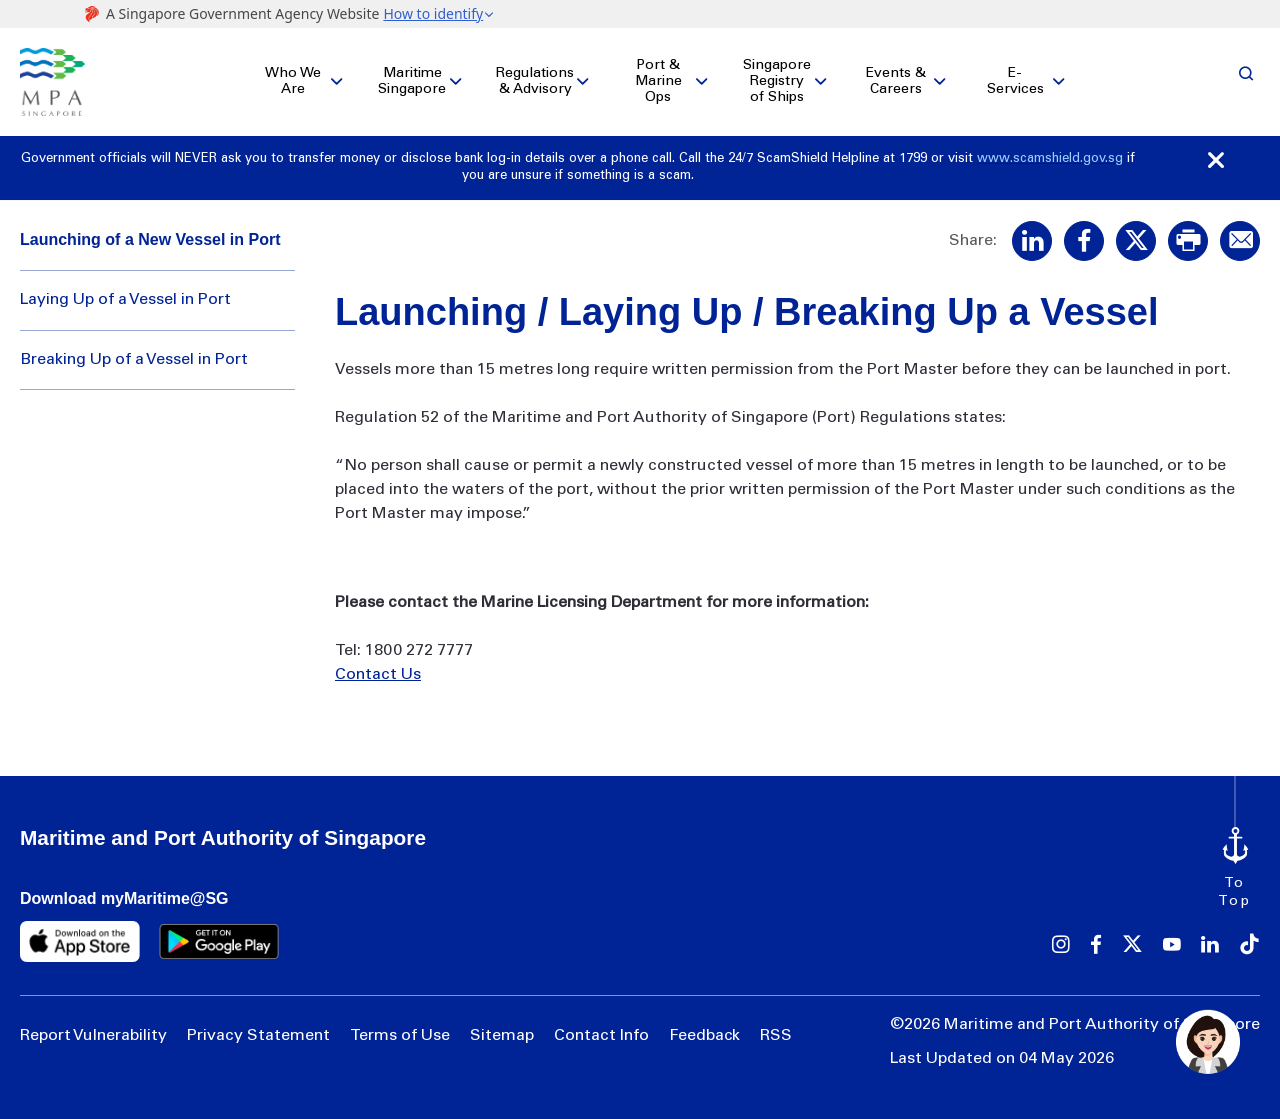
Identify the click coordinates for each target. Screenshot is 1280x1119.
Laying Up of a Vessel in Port (125, 301)
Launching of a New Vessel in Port (150, 239)
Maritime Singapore (412, 82)
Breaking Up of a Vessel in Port (134, 360)
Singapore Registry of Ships (777, 82)
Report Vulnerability (93, 1036)
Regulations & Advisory (535, 82)
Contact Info (601, 1036)
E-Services (1015, 82)
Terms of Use (400, 1036)
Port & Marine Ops (658, 82)
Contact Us (378, 676)
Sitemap (502, 1036)
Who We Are (293, 82)
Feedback (704, 1036)
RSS (776, 1036)
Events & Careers (896, 82)
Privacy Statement (258, 1036)
